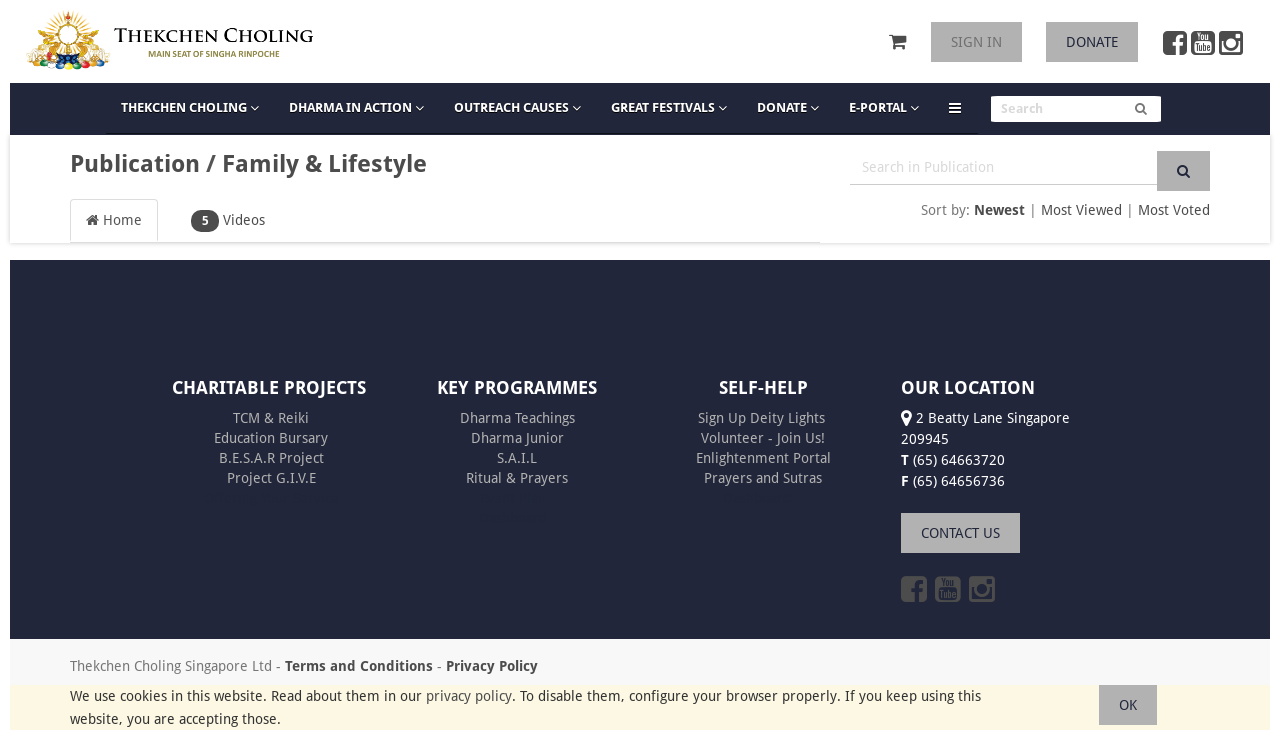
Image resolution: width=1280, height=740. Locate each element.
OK (1128, 705)
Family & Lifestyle (324, 164)
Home (114, 220)
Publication (135, 164)
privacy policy (469, 696)
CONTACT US (960, 533)
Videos (228, 221)
